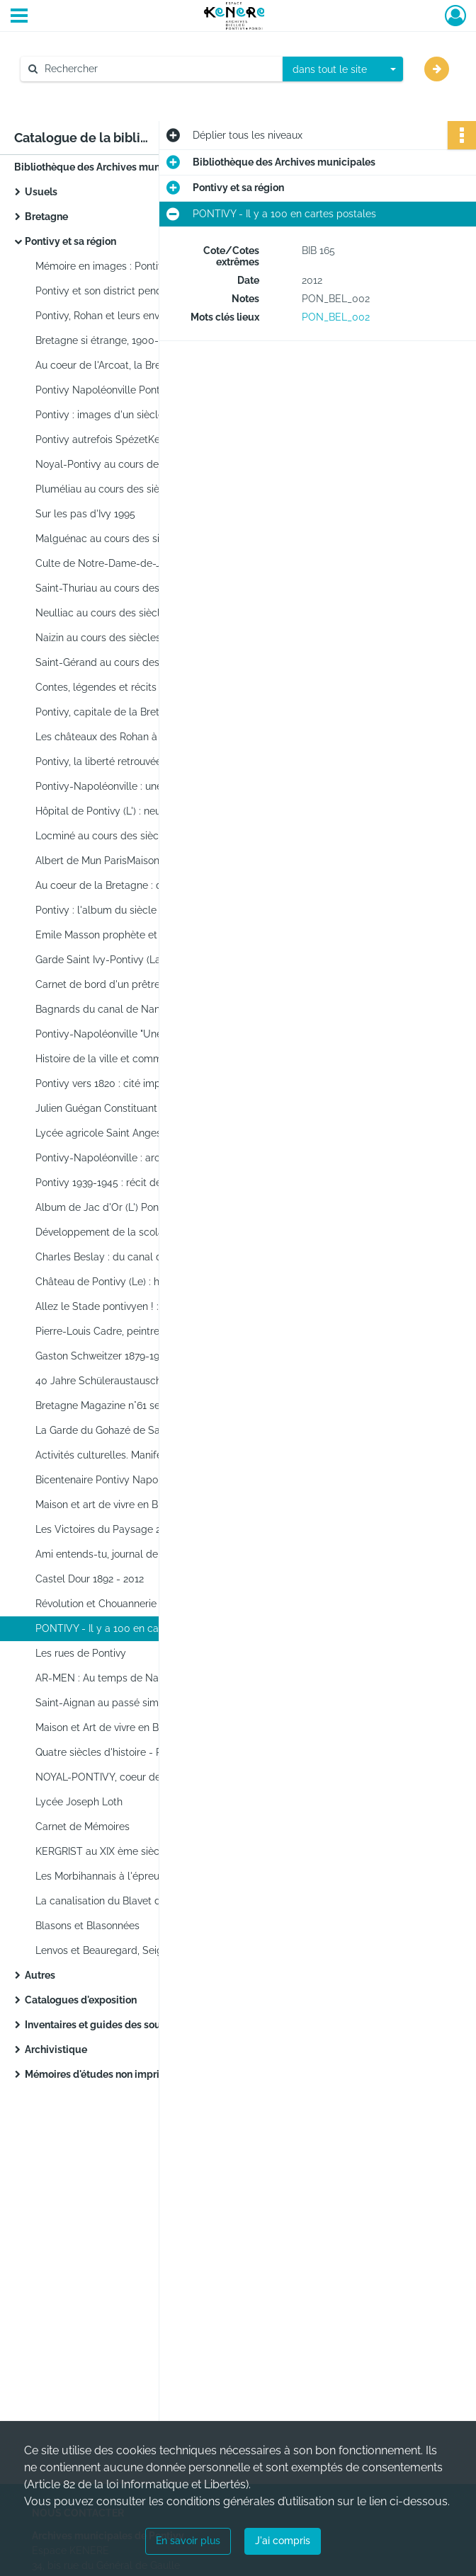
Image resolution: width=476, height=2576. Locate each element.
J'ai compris (282, 2540)
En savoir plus (188, 2540)
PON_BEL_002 (336, 317)
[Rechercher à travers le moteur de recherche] (159, 69)
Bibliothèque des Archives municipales (105, 167)
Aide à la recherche (74, 93)
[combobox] (343, 69)
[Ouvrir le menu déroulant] (19, 16)
